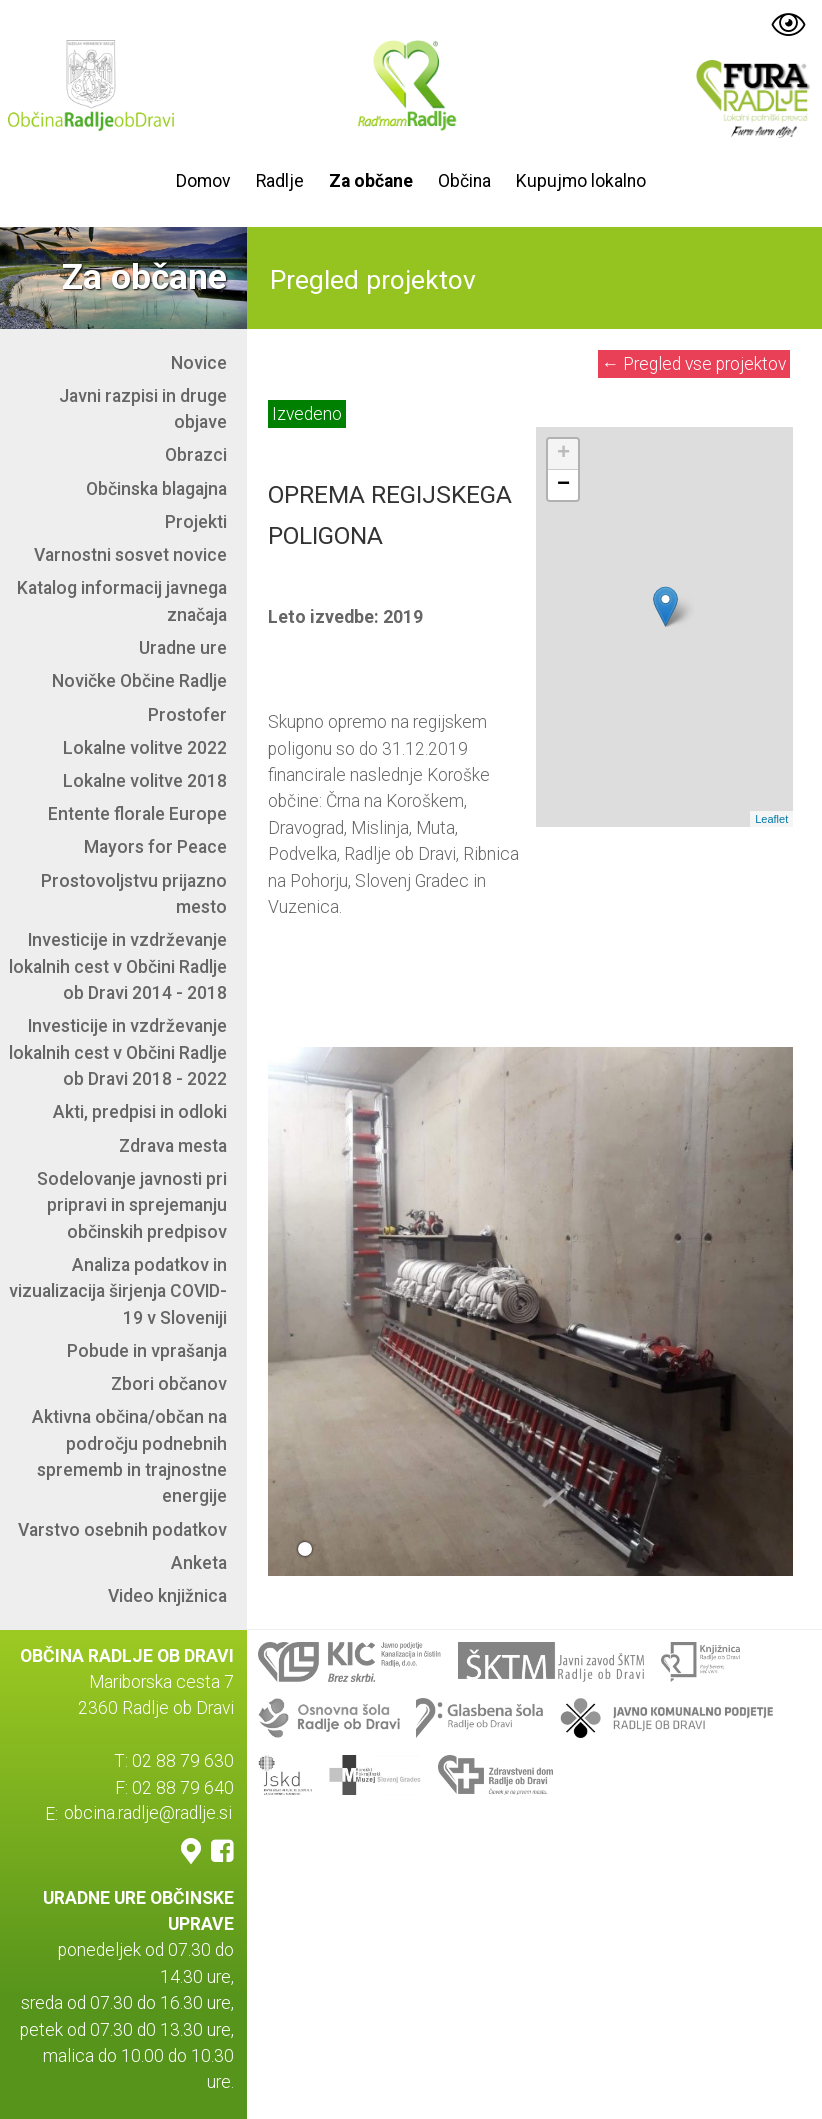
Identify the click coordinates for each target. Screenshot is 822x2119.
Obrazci (196, 455)
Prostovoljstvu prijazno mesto (134, 894)
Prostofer (187, 715)
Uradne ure (183, 648)
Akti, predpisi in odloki (140, 1112)
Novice (199, 363)
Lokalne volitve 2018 (145, 781)
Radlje (280, 181)
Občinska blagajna (156, 489)
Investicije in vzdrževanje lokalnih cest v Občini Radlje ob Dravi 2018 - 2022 (118, 1052)
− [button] (563, 485)
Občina (464, 181)
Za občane (371, 181)
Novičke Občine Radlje (139, 681)
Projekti (196, 522)
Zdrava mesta (173, 1146)
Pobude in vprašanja (147, 1351)
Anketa (199, 1563)
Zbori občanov (169, 1384)
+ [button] (563, 454)
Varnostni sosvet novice (130, 555)
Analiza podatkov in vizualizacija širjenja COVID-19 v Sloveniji (118, 1291)
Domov (203, 181)
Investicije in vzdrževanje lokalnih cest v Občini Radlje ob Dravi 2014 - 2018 (118, 966)
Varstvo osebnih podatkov (122, 1530)
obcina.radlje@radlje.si (148, 1814)
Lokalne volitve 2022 (145, 748)
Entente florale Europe (137, 814)
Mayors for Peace (155, 847)
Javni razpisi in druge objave (143, 409)
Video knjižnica (167, 1596)
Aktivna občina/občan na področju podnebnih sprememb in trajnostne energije (129, 1456)
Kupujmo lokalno (581, 181)
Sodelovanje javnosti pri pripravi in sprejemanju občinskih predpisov (132, 1205)
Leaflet (771, 819)
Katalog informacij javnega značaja (122, 601)
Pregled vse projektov (694, 364)
